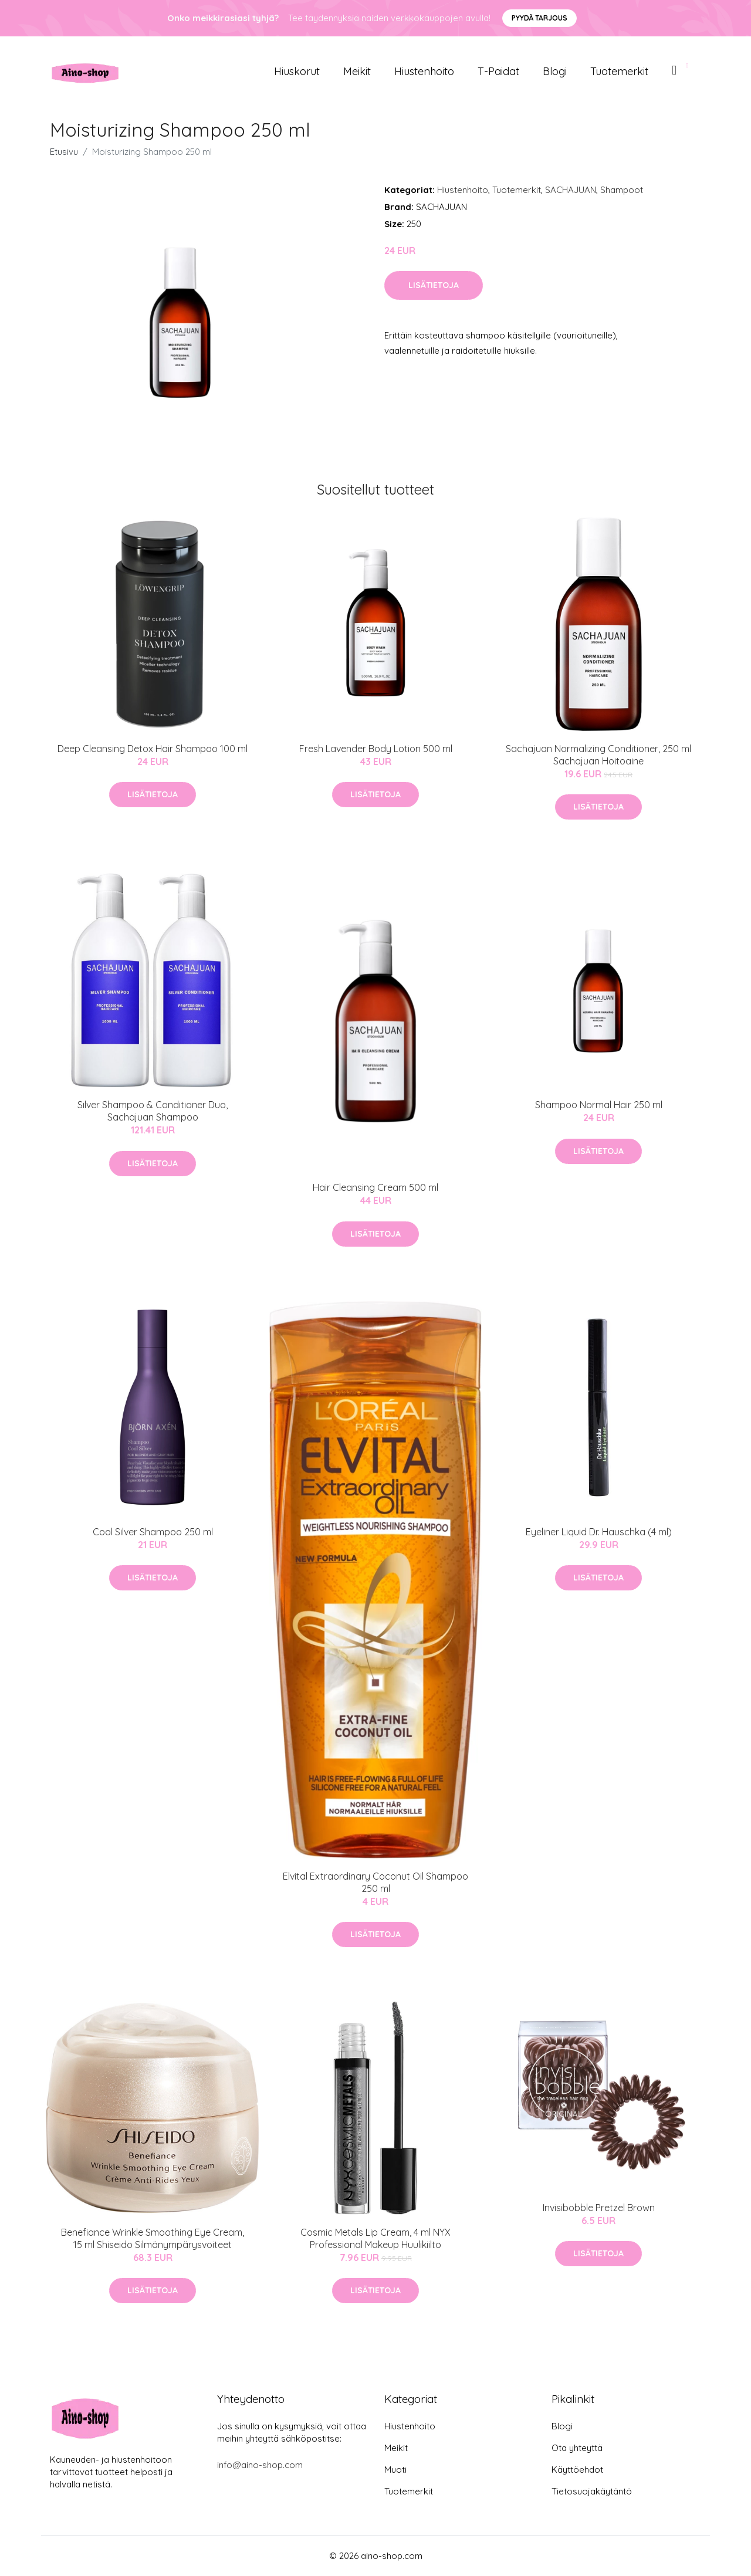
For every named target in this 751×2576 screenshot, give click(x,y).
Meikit (357, 71)
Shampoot (621, 189)
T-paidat (498, 71)
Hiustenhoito (424, 71)
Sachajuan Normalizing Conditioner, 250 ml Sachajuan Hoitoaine (598, 755)
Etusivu (64, 151)
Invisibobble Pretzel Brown (599, 2207)
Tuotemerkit (619, 71)
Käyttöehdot (577, 2469)
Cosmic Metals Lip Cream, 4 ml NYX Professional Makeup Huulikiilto (375, 2238)
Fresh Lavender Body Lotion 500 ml (375, 748)
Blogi (555, 71)
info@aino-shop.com (260, 2464)
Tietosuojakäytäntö (592, 2491)
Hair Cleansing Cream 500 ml (375, 1187)
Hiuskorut (297, 71)
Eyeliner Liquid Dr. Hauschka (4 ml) (599, 1532)
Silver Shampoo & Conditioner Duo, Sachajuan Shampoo (152, 1111)
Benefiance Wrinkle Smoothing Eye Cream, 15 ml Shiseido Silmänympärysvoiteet (152, 2238)
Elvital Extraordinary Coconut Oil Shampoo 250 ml (375, 1882)
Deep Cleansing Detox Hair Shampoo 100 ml (152, 748)
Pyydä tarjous (539, 17)
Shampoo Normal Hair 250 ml (598, 1105)
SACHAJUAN (570, 189)
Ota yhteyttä (577, 2447)
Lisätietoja (433, 285)
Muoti (395, 2469)
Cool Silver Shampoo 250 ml (153, 1532)
